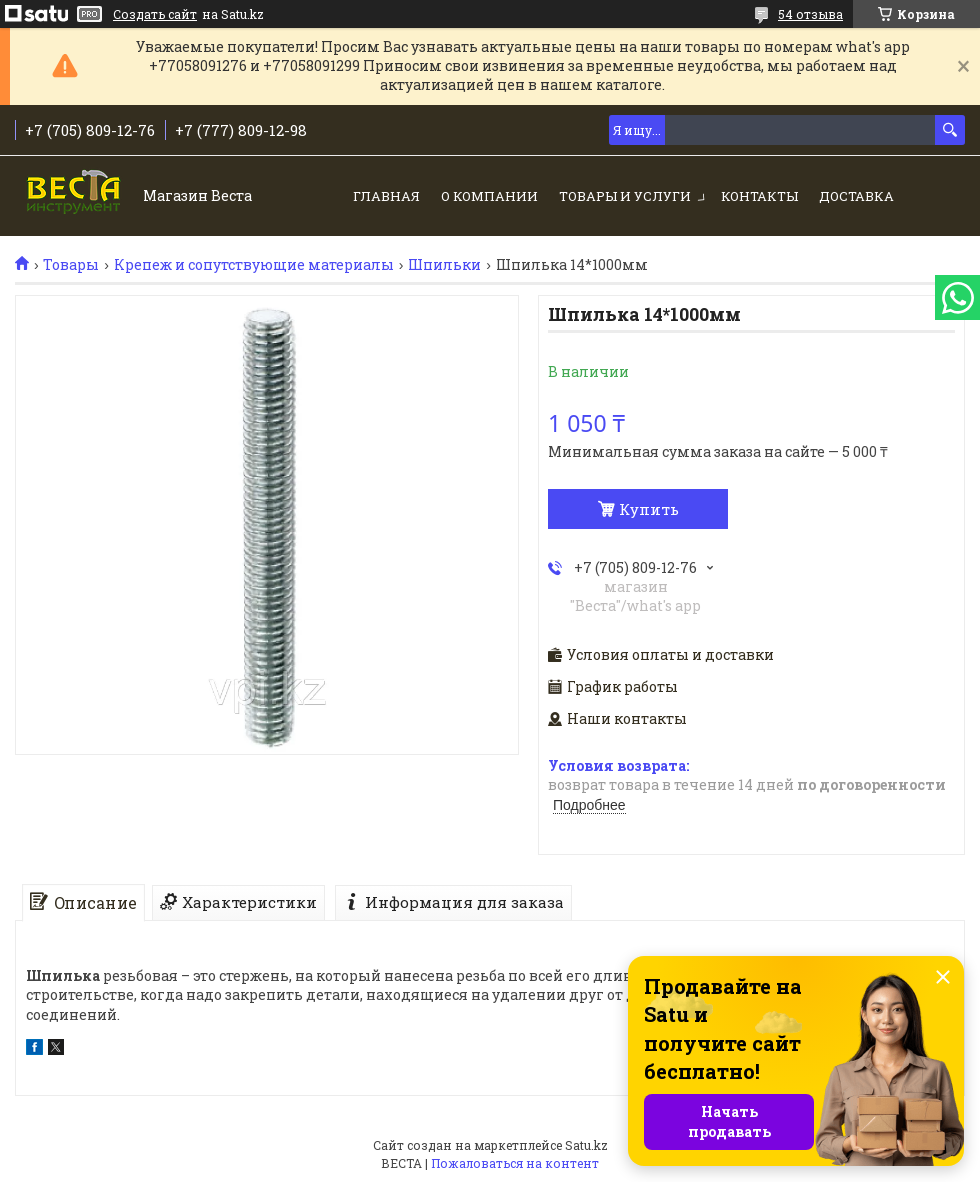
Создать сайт (155, 14)
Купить (649, 509)
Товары (71, 265)
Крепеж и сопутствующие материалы (254, 265)
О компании (489, 196)
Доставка (856, 196)
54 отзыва (810, 14)
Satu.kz (586, 1145)
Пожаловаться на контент (515, 1163)
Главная (386, 196)
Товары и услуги (625, 196)
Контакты (759, 196)
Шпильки (444, 265)
